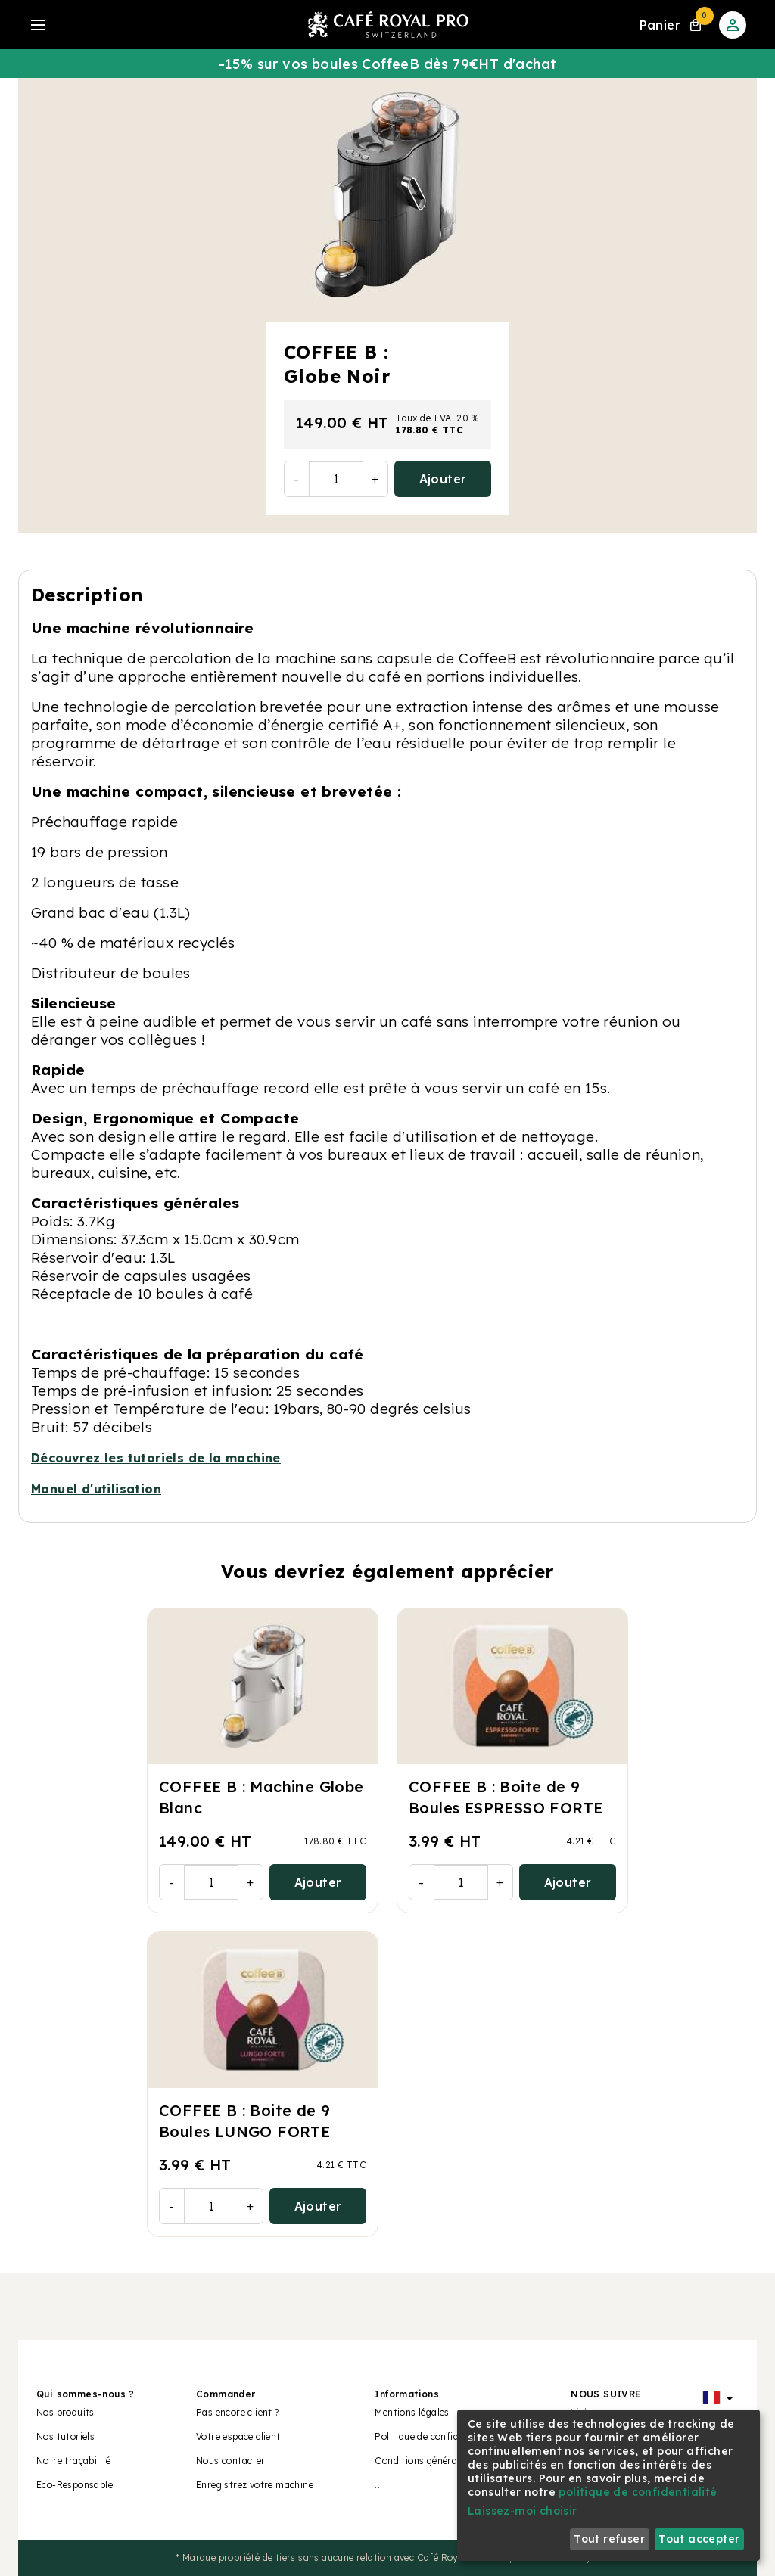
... (378, 2485)
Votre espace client (238, 2436)
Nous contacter (231, 2460)
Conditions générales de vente (442, 2460)
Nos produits (65, 2412)
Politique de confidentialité (435, 2436)
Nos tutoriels (65, 2436)
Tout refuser (609, 2539)
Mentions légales (412, 2412)
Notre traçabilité (73, 2460)
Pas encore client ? (237, 2412)
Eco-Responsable (74, 2485)
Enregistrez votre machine (254, 2485)
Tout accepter (698, 2539)
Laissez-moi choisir (522, 2511)
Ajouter (443, 478)
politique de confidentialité (638, 2492)
